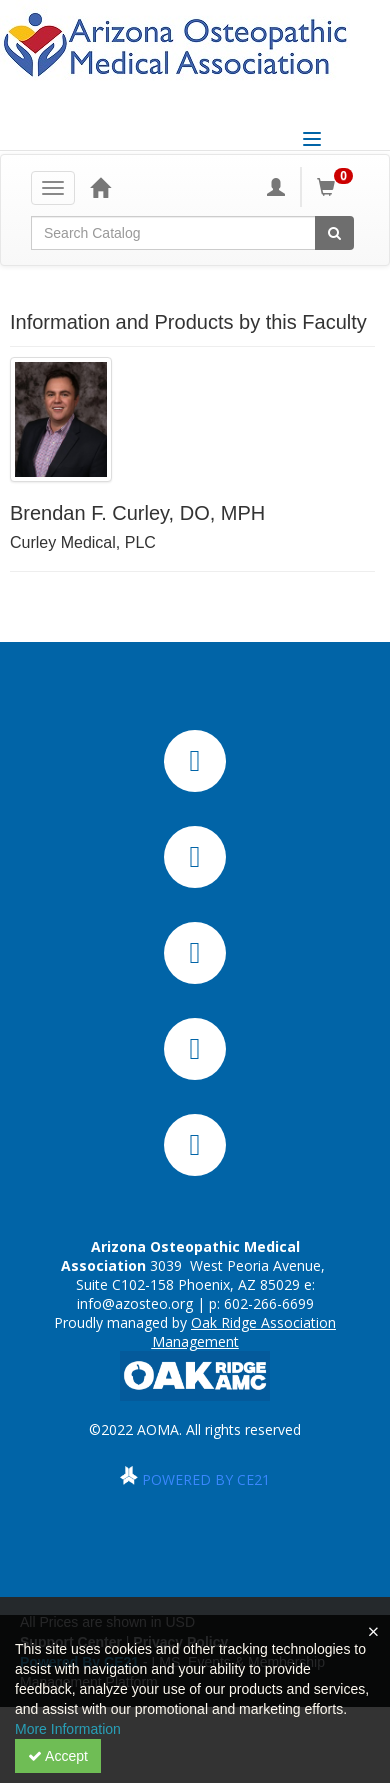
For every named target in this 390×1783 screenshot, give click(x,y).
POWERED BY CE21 (206, 1479)
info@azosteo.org (135, 1303)
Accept (58, 1756)
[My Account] (276, 187)
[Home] (100, 187)
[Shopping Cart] (338, 187)
